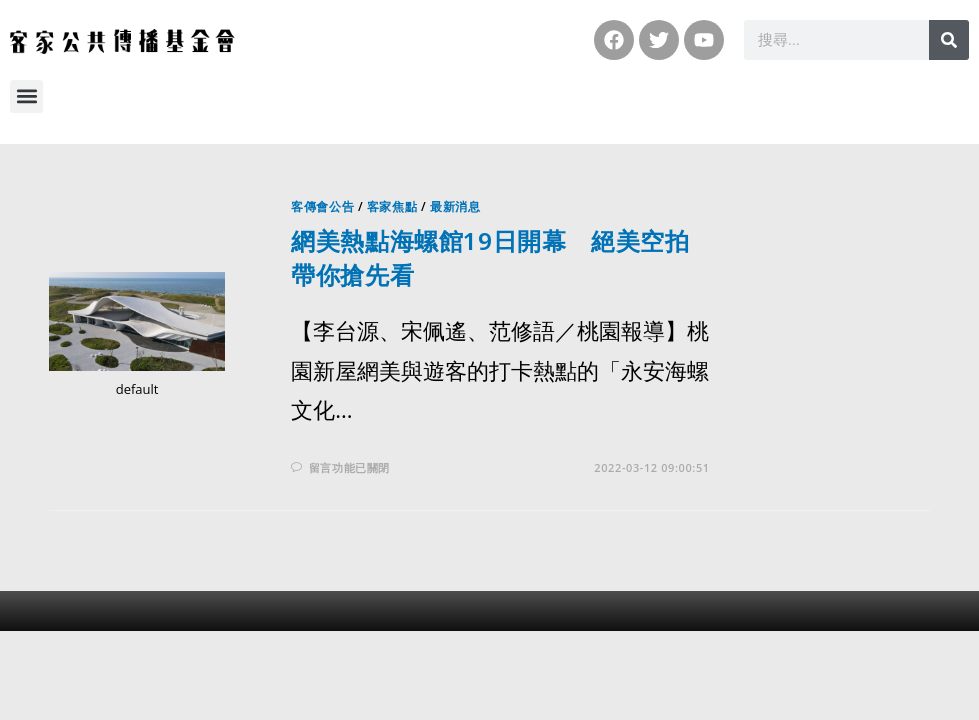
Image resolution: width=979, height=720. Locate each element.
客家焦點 (392, 206)
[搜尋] (949, 40)
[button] (26, 96)
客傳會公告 (322, 206)
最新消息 (455, 206)
